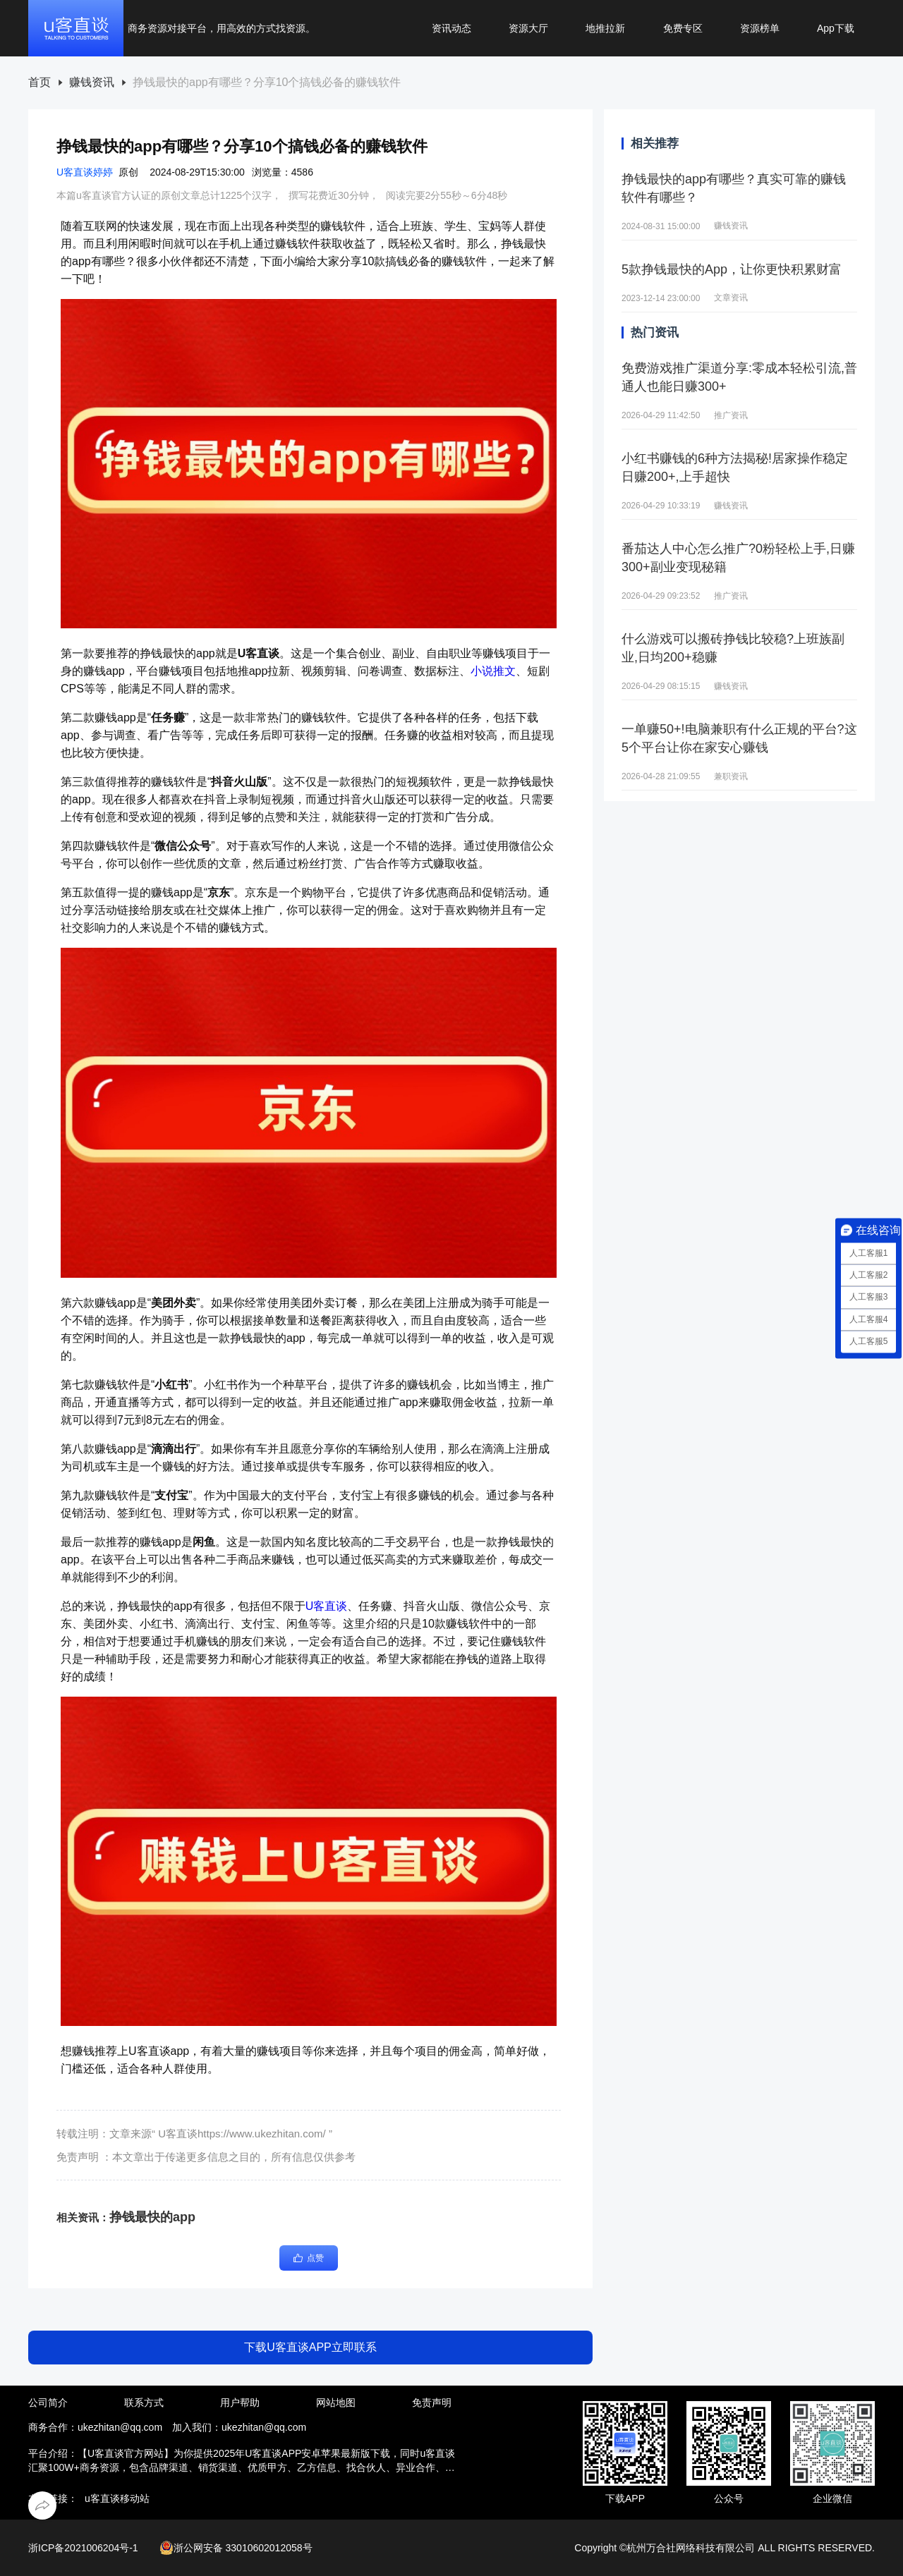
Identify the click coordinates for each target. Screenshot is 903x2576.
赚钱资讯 (91, 82)
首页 (39, 82)
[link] (39, 83)
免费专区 (683, 28)
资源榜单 (760, 28)
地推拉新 (605, 28)
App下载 (835, 28)
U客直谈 (326, 1606)
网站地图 (336, 2402)
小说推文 (493, 671)
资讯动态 (451, 28)
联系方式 (144, 2402)
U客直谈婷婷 (84, 172)
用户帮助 (240, 2402)
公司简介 (48, 2402)
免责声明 (432, 2402)
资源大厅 (528, 28)
